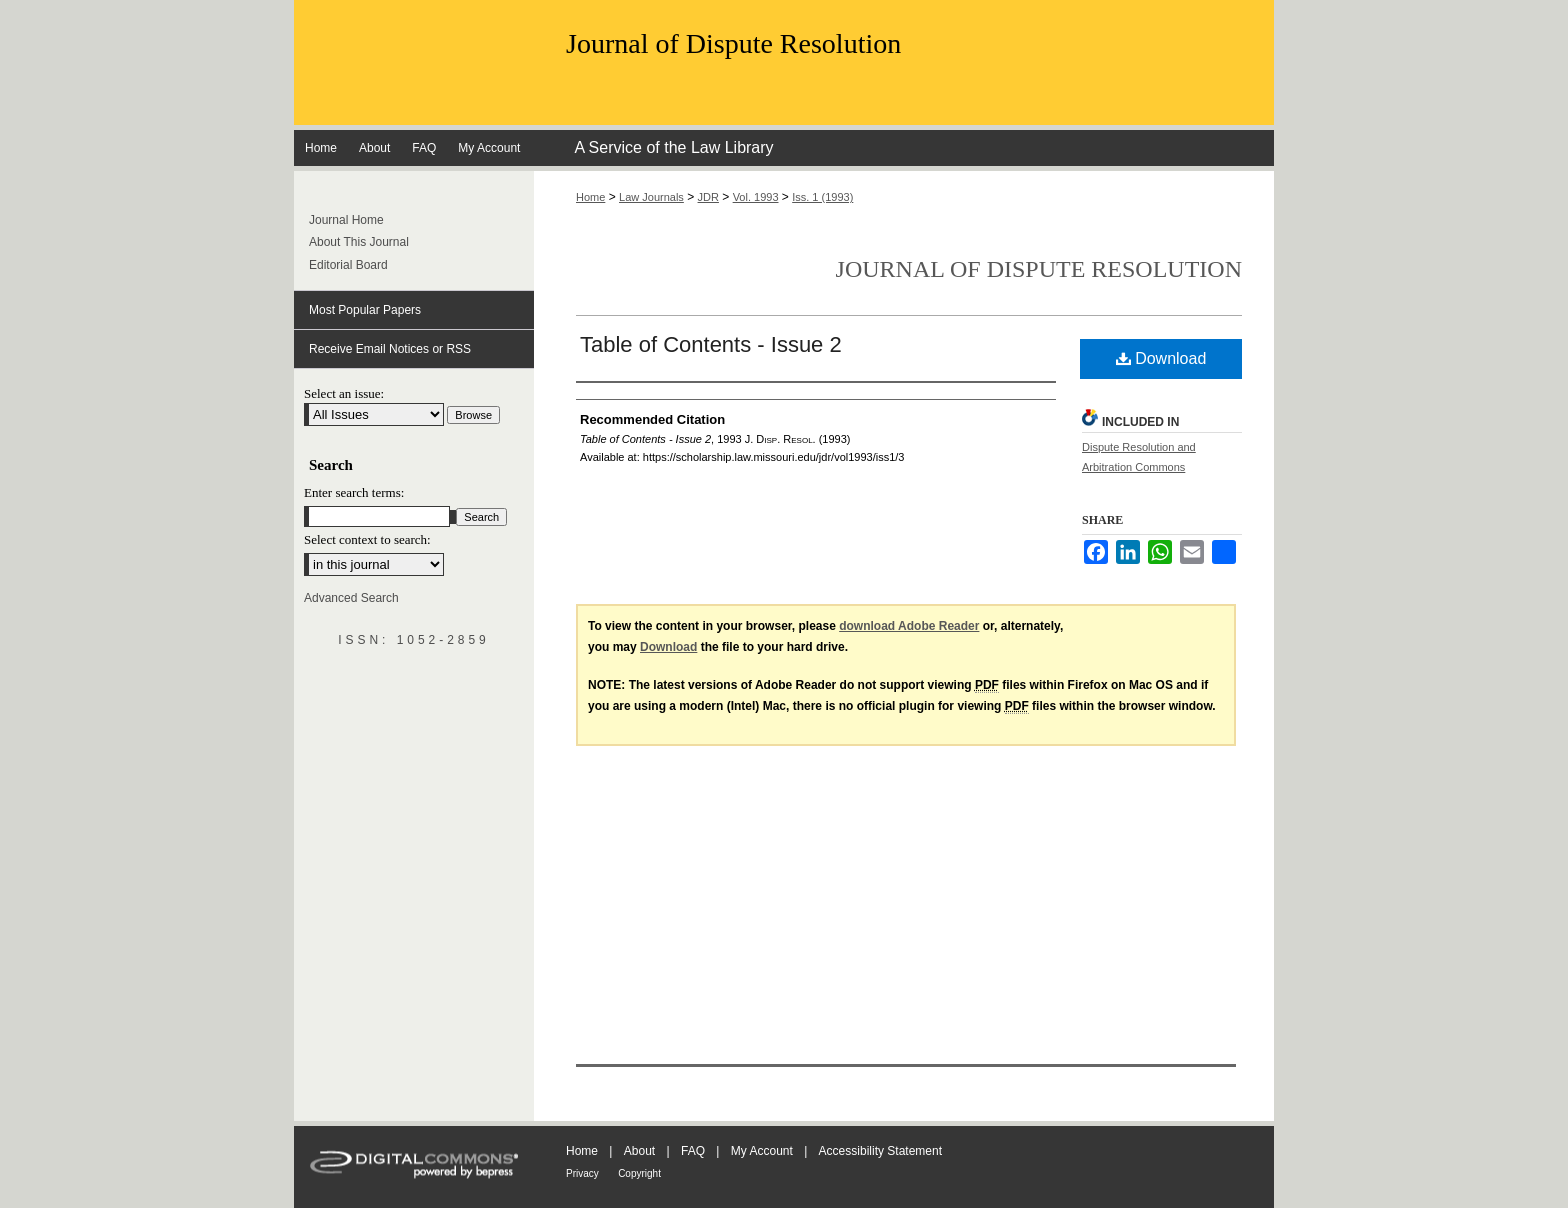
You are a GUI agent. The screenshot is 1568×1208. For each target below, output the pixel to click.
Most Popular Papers (365, 310)
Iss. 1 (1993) (822, 197)
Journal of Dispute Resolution (733, 43)
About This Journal (359, 242)
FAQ (693, 1151)
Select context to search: (367, 539)
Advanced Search (351, 598)
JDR (708, 197)
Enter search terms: (354, 492)
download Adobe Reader (909, 626)
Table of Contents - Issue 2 (711, 344)
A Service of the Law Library (673, 147)
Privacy (582, 1173)
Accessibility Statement (880, 1151)
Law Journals (651, 197)
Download (1161, 358)
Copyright (639, 1173)
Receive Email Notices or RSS (390, 349)
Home (590, 197)
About (639, 1151)
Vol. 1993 (756, 197)
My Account (762, 1151)
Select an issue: (344, 393)
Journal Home (346, 220)
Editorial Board (348, 265)
